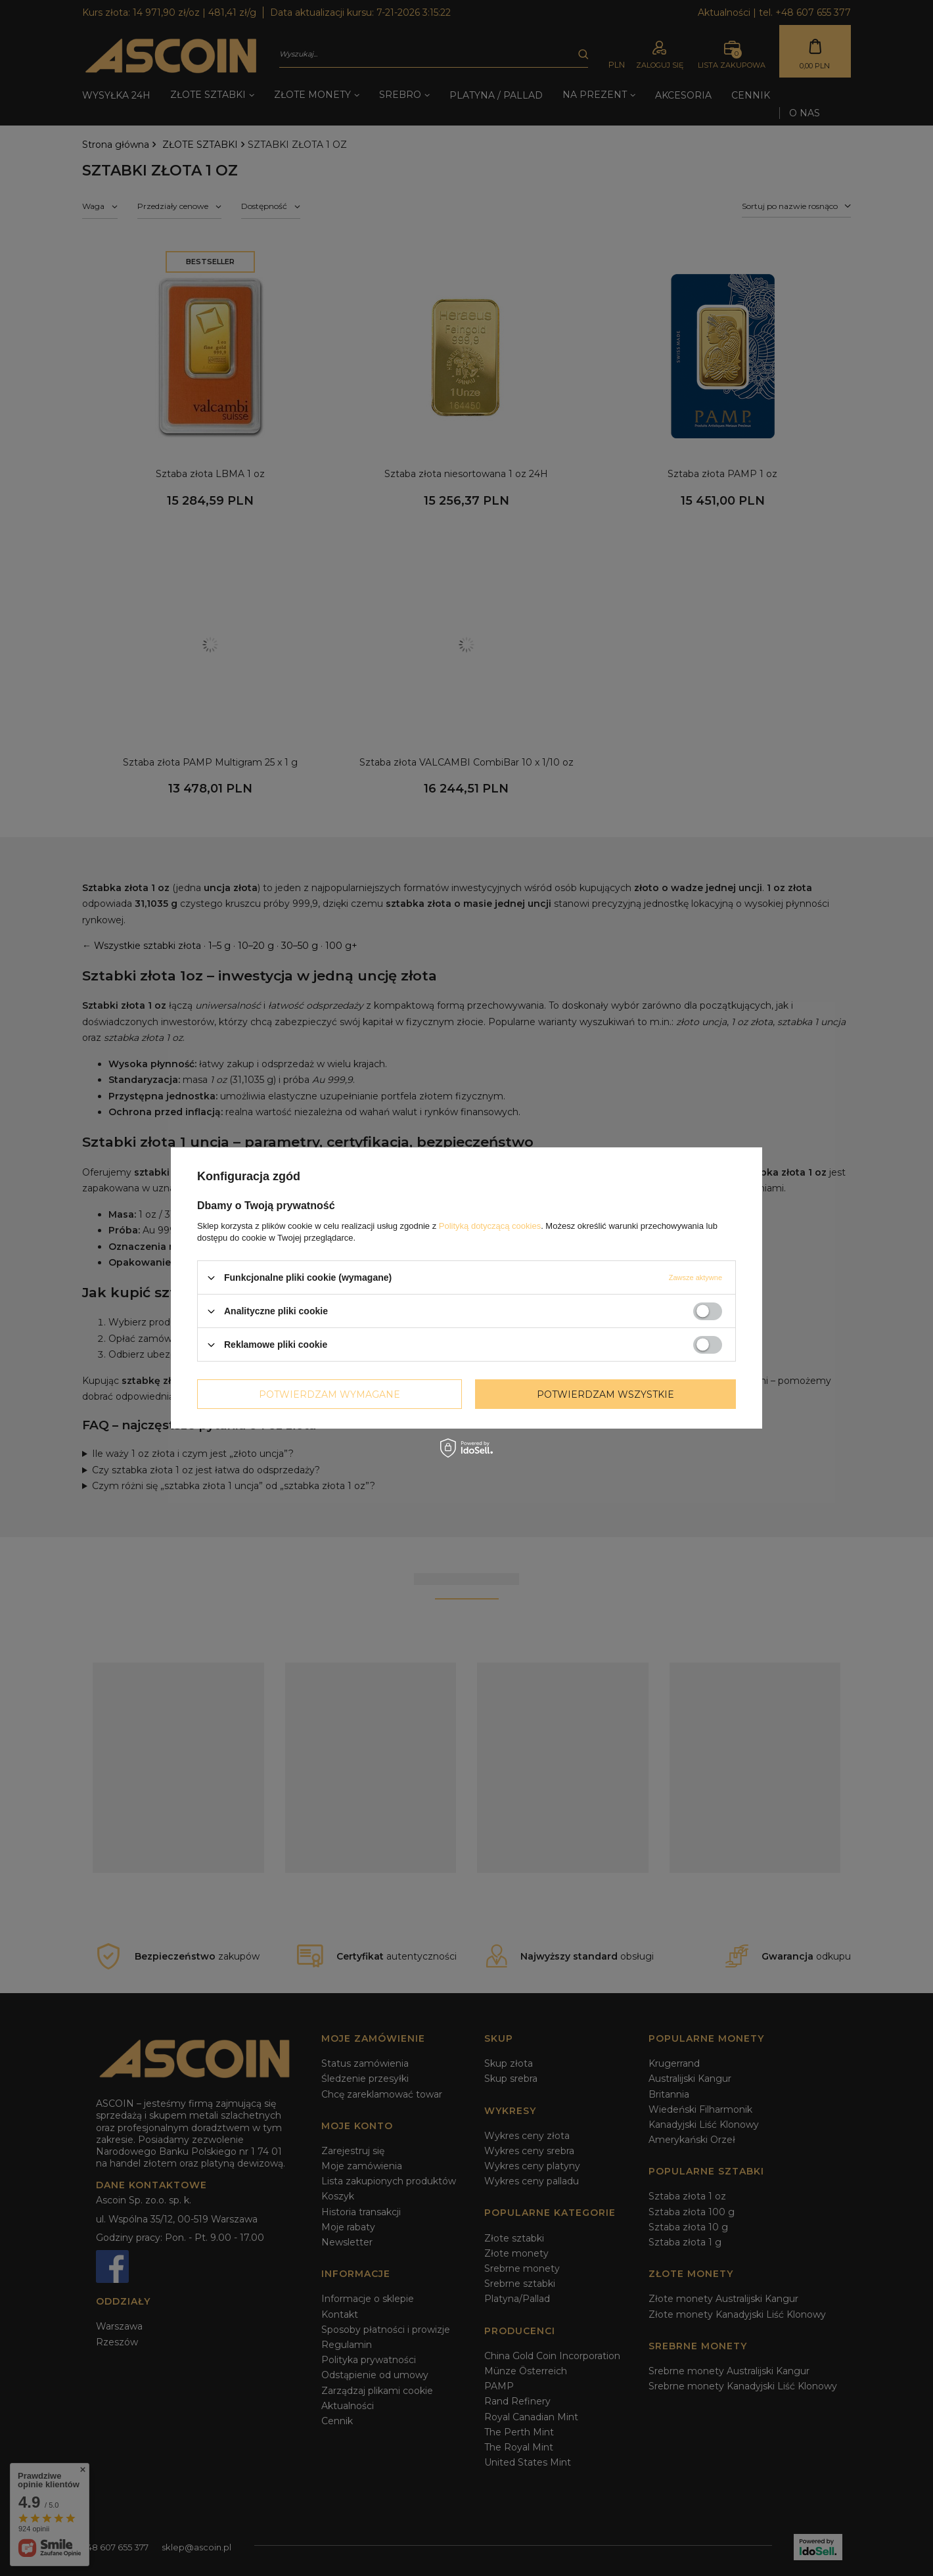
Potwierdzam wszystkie (605, 1394)
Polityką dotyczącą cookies (490, 1226)
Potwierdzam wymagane (329, 1394)
